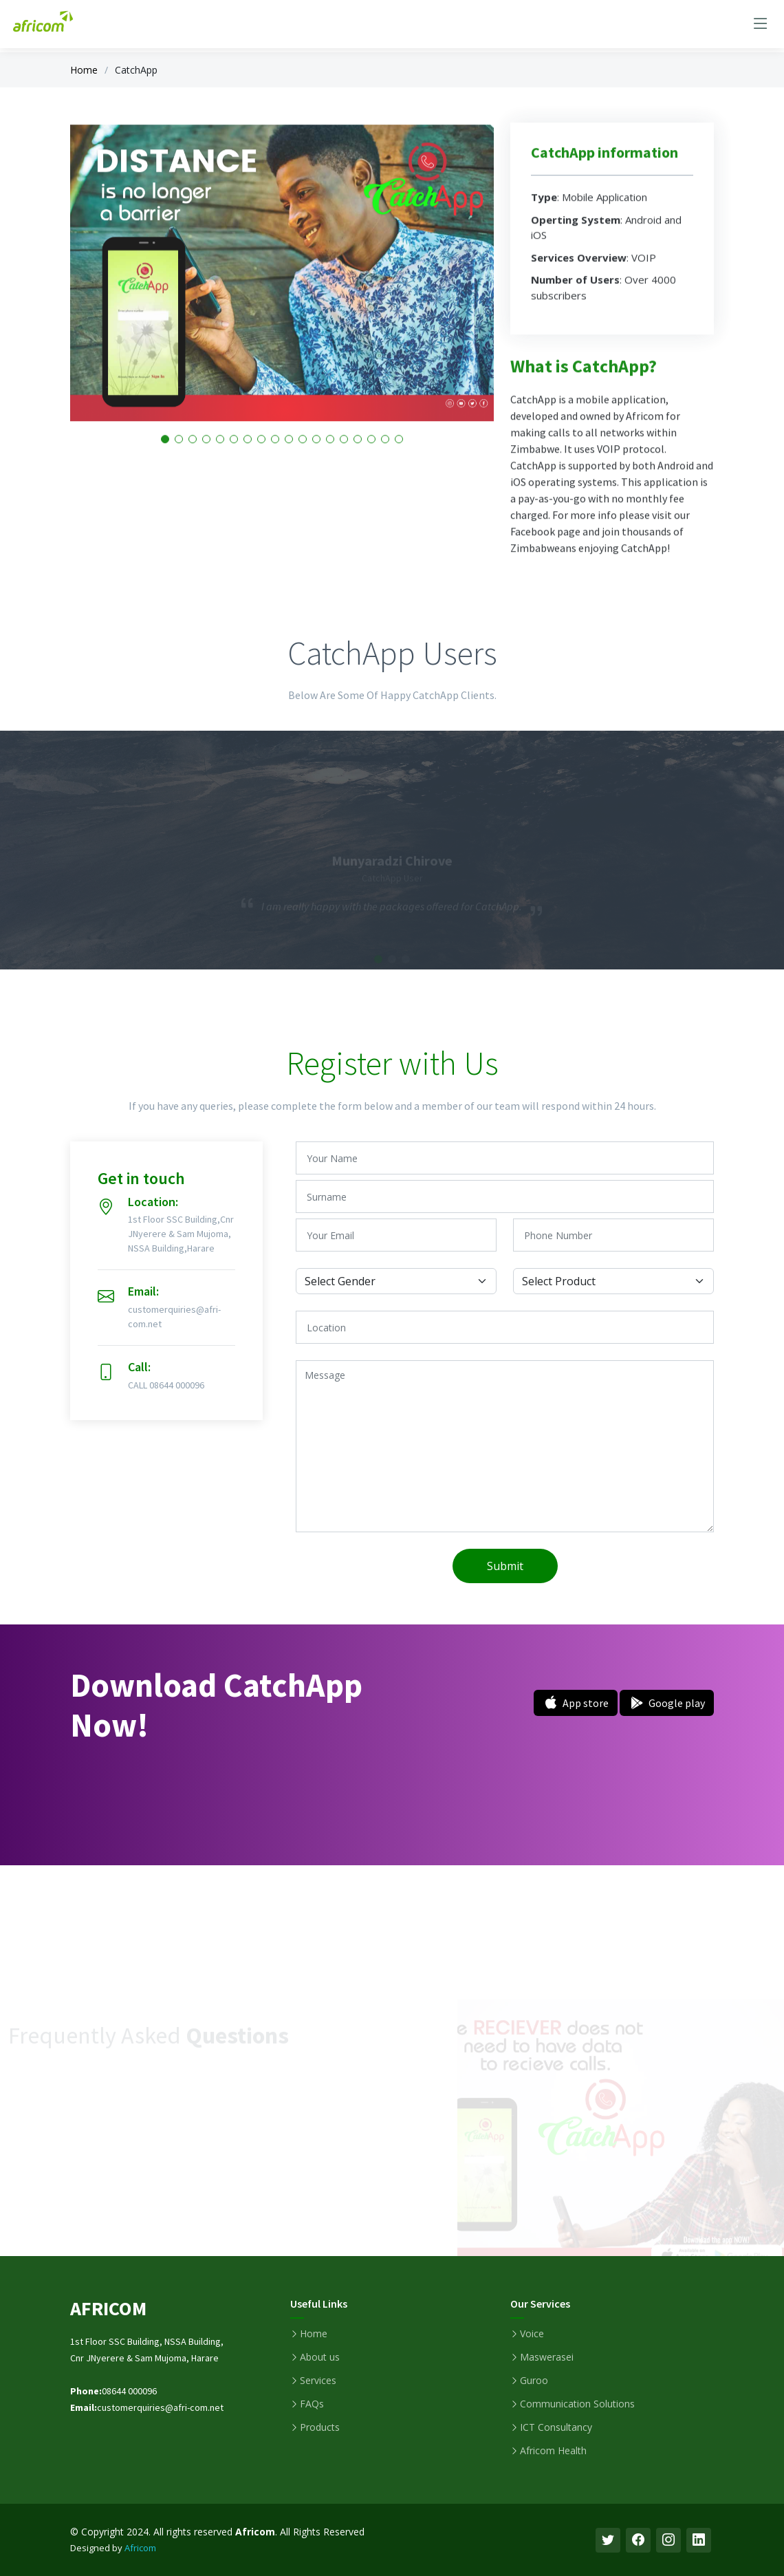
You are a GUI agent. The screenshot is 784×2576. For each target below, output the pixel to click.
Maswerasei (547, 2357)
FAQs (312, 2404)
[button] (247, 459)
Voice (532, 2334)
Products (320, 2427)
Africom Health (553, 2451)
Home (84, 69)
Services (318, 2380)
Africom (140, 2548)
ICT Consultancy (556, 2427)
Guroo (534, 2380)
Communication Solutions (577, 2404)
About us (320, 2357)
